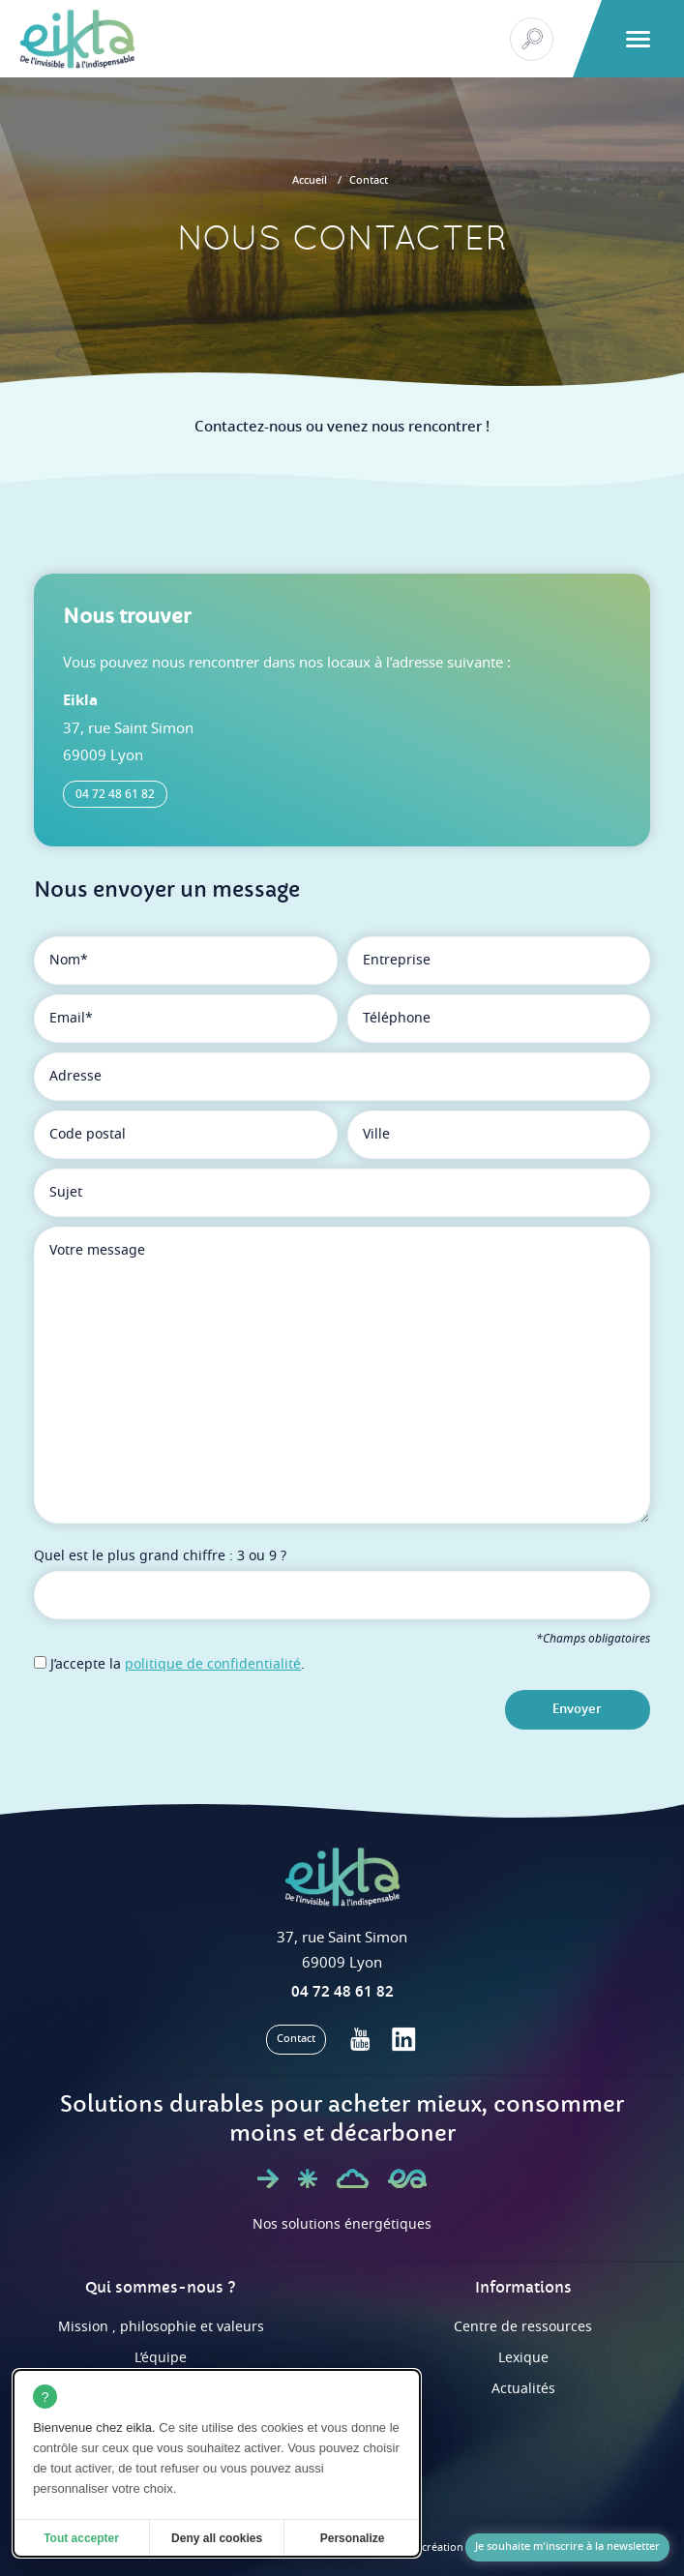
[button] (638, 39)
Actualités (523, 2389)
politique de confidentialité (213, 1664)
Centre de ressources (523, 2327)
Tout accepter (81, 2538)
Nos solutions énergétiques (342, 2224)
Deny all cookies (216, 2538)
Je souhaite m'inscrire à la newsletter (567, 2546)
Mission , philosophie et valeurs (161, 2327)
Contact (368, 180)
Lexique (523, 2358)
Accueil (309, 180)
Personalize (352, 2538)
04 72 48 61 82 (115, 794)
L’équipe (160, 2358)
